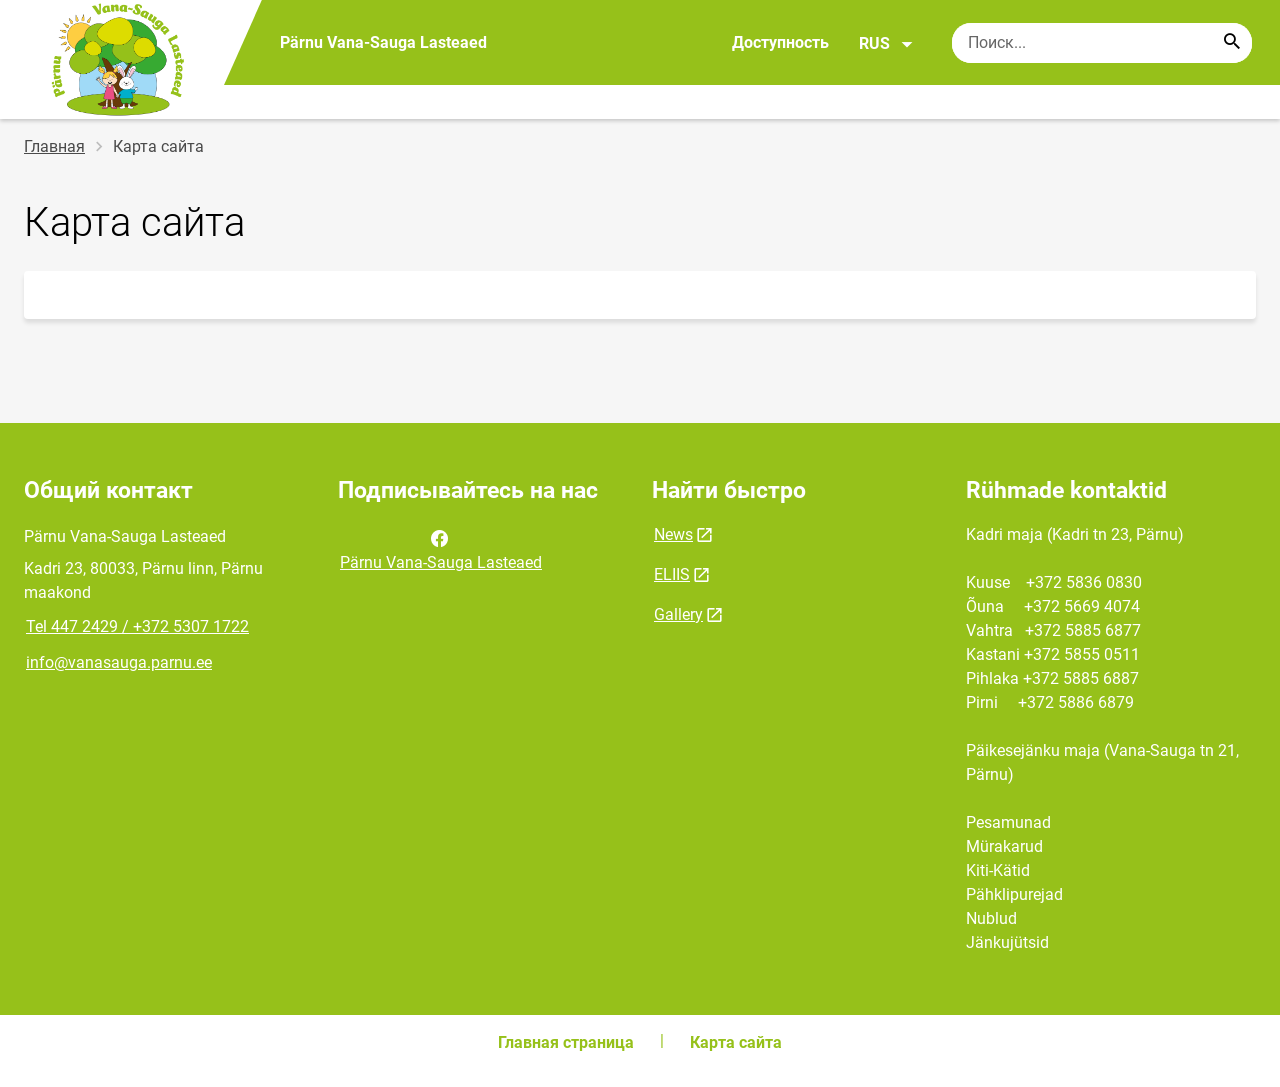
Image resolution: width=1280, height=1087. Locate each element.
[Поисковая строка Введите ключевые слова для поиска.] (1102, 43)
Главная (54, 146)
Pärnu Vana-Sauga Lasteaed (441, 549)
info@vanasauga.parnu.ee (119, 662)
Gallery (678, 614)
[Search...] (1232, 43)
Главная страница (566, 1042)
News (673, 534)
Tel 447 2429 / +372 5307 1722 (137, 626)
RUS (886, 44)
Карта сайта (736, 1042)
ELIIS (672, 574)
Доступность (780, 42)
